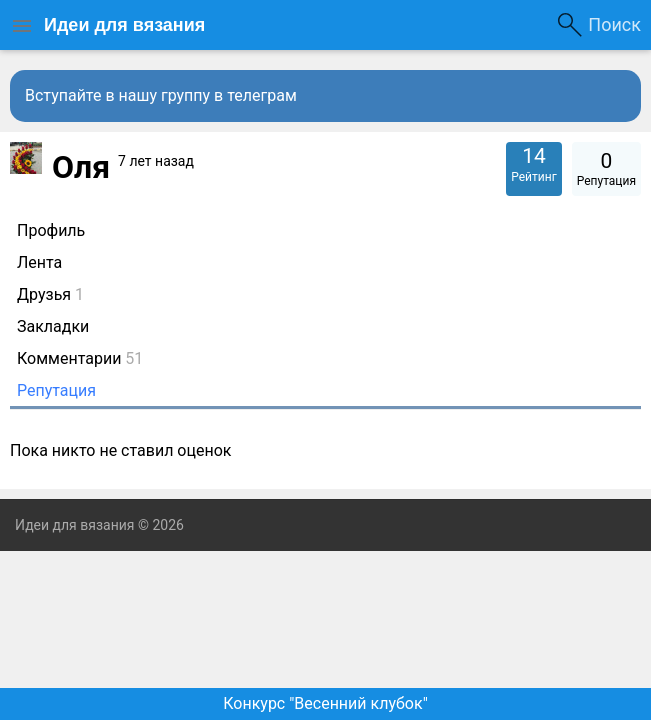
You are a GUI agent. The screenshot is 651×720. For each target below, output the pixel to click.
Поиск (614, 24)
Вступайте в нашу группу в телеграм (161, 95)
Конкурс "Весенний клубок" (325, 703)
